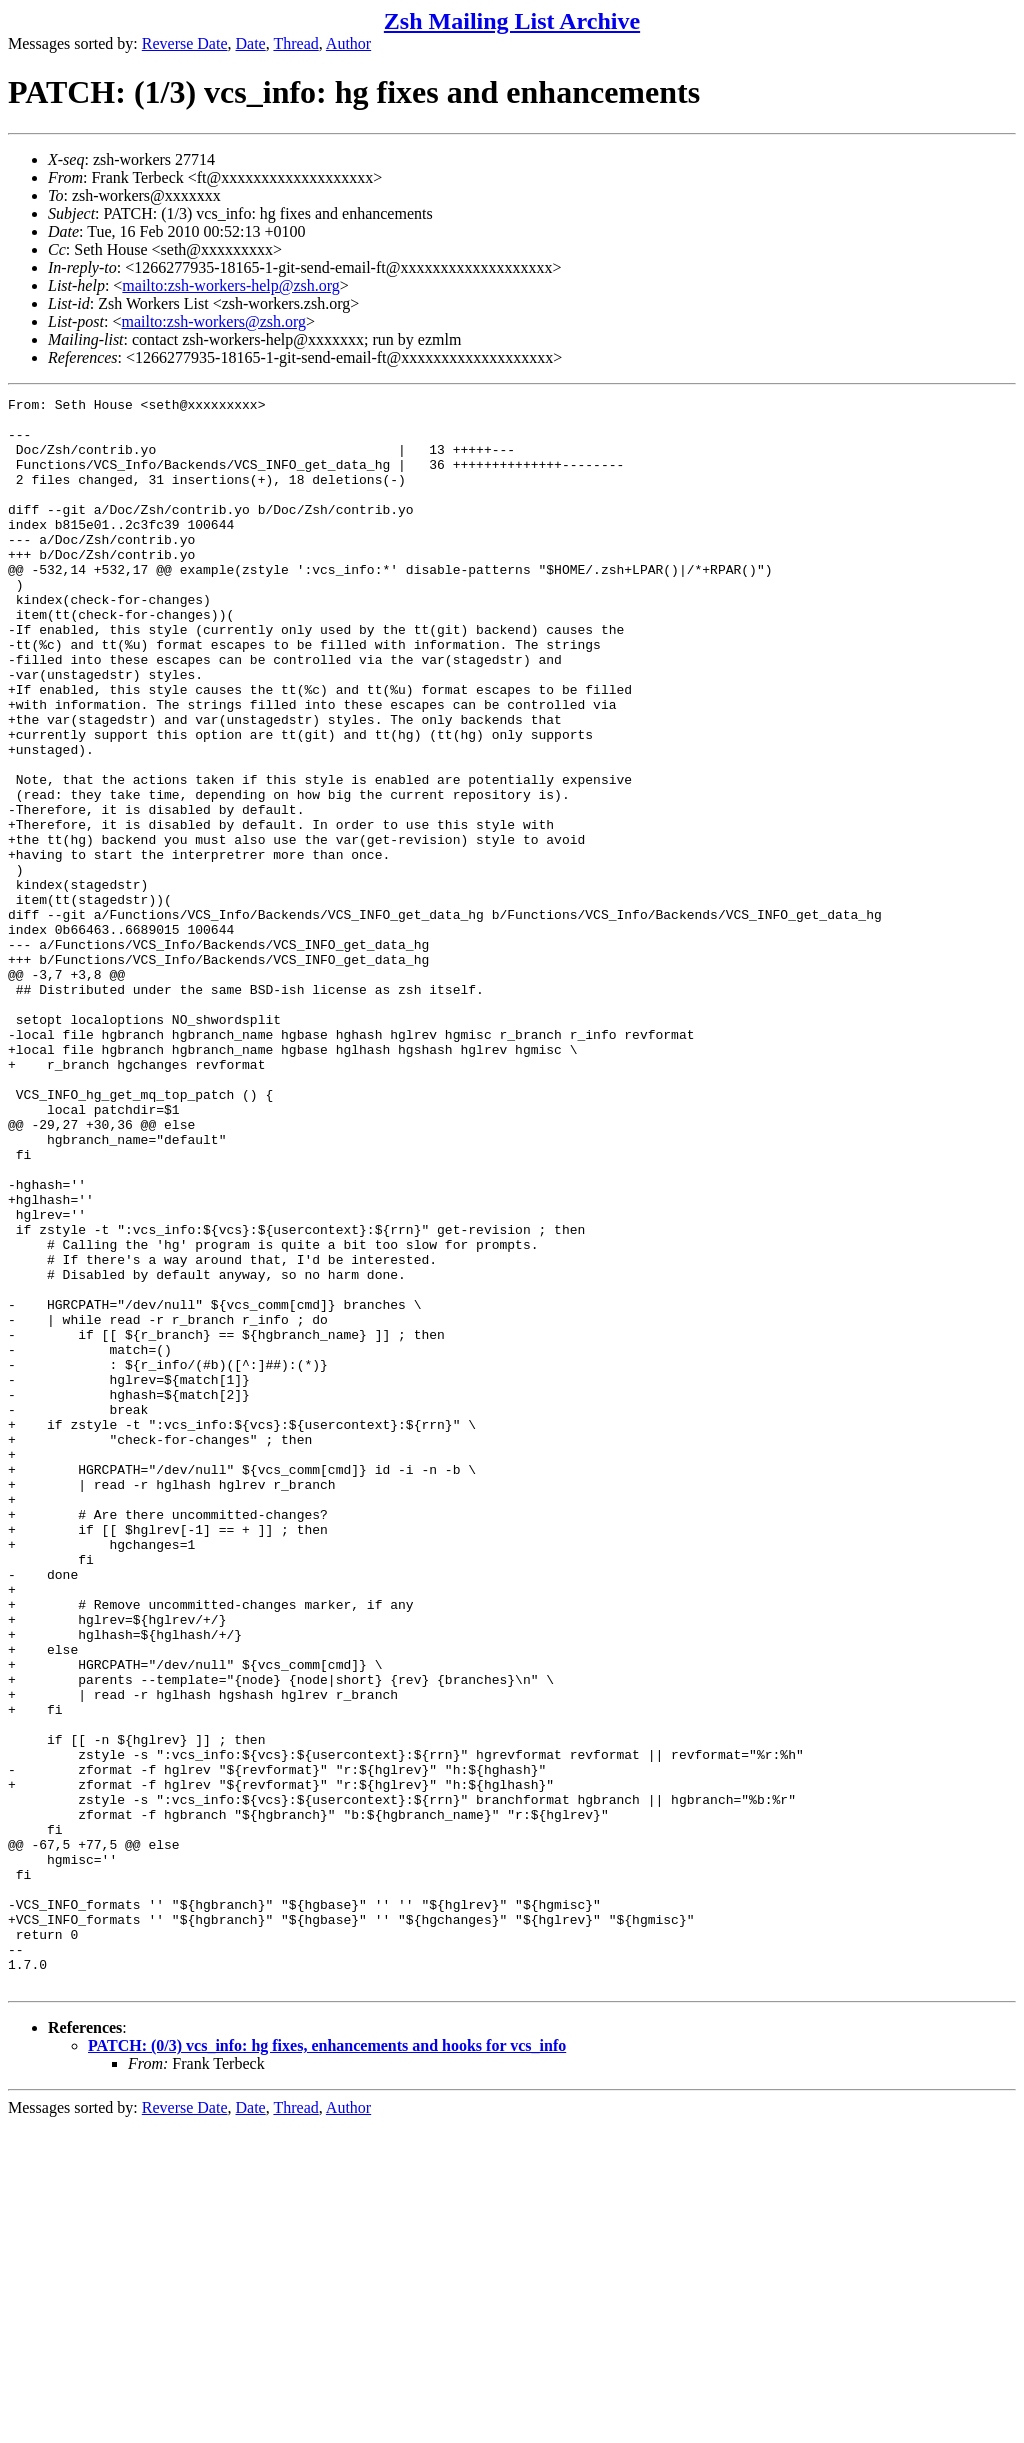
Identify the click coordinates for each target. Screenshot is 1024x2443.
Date (251, 43)
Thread (295, 43)
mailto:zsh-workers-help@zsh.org (231, 285)
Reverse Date (185, 43)
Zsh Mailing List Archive (512, 21)
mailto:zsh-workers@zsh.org (213, 321)
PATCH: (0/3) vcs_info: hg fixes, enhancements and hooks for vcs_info (327, 2363)
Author (348, 43)
